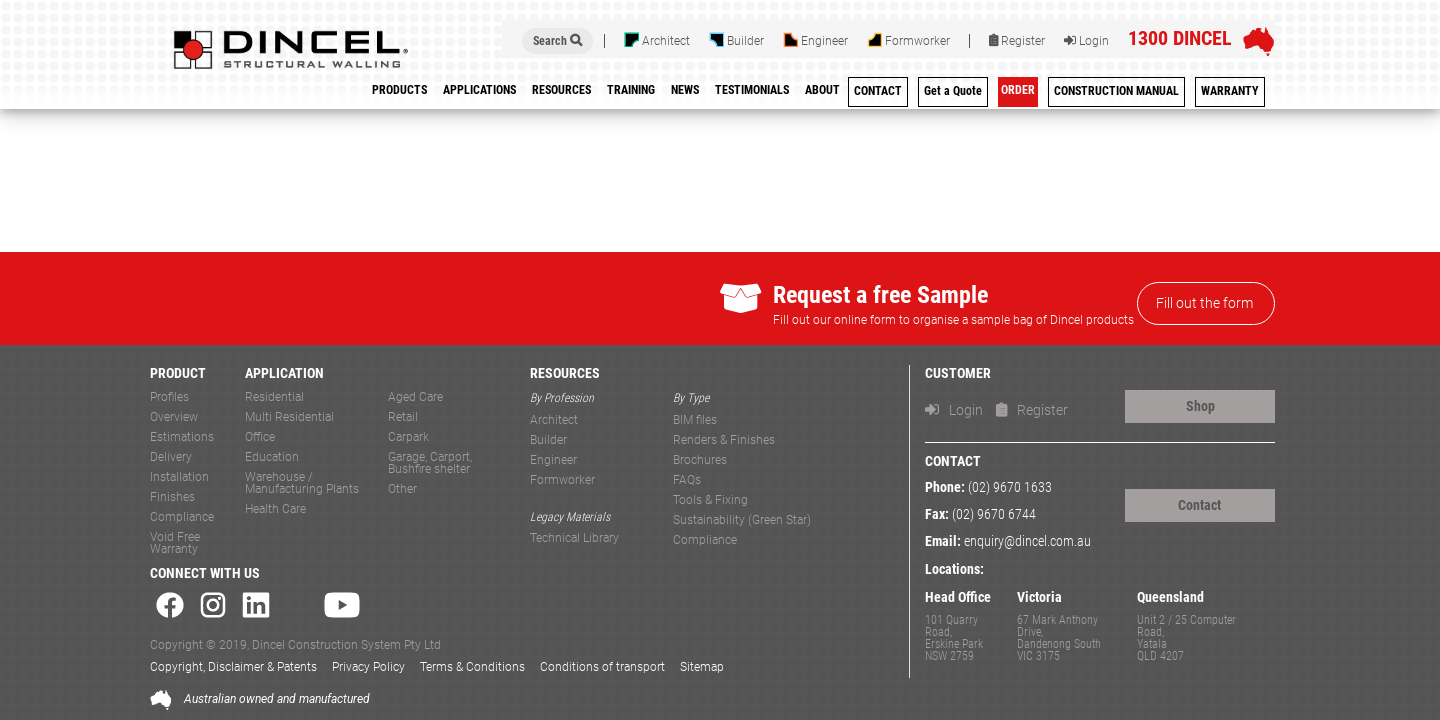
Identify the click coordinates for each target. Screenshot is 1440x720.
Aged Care (415, 397)
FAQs (687, 480)
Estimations (182, 437)
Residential (274, 397)
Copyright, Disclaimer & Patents (233, 667)
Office (260, 437)
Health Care (275, 509)
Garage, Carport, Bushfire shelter (430, 463)
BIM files (695, 420)
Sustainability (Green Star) (742, 520)
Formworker (908, 40)
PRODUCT (178, 373)
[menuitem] (631, 93)
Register (1017, 41)
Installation (179, 477)
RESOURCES (565, 373)
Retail (403, 417)
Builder (736, 40)
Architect (657, 40)
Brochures (700, 460)
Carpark (408, 437)
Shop (1200, 406)
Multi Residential (289, 417)
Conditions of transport (602, 667)
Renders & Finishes (724, 440)
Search (557, 41)
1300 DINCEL (1180, 38)
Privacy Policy (368, 667)
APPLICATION (284, 373)
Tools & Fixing (710, 500)
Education (272, 457)
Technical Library (574, 538)
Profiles (169, 397)
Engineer (815, 40)
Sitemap (702, 667)
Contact (1199, 505)
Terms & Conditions (472, 667)
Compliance (182, 517)
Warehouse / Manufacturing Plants (302, 483)
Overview (174, 417)
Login (1086, 41)
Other (402, 489)
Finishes (172, 497)
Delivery (171, 457)
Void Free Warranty (175, 543)
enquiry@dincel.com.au (1027, 541)
